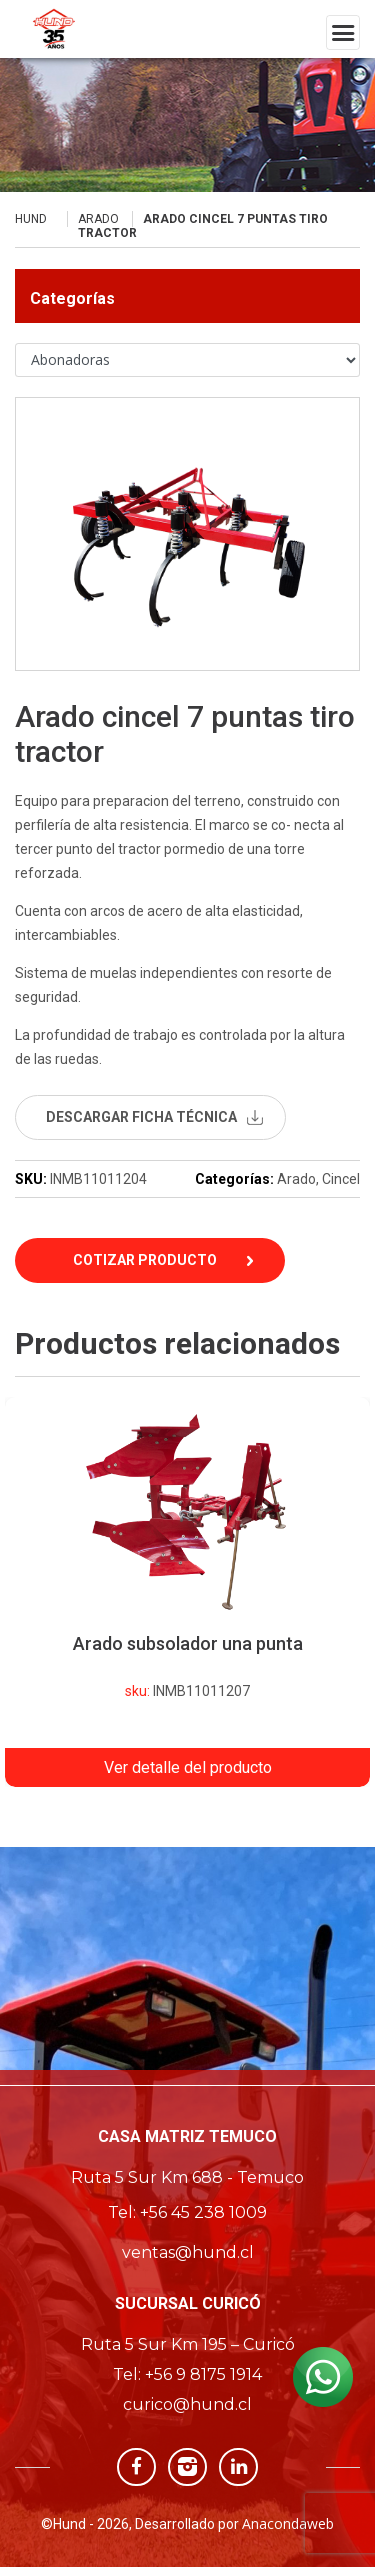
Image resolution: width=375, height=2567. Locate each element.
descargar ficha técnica (141, 1117)
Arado (98, 219)
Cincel (341, 1179)
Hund (31, 219)
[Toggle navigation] (343, 32)
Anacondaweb (288, 2523)
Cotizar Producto (145, 1260)
